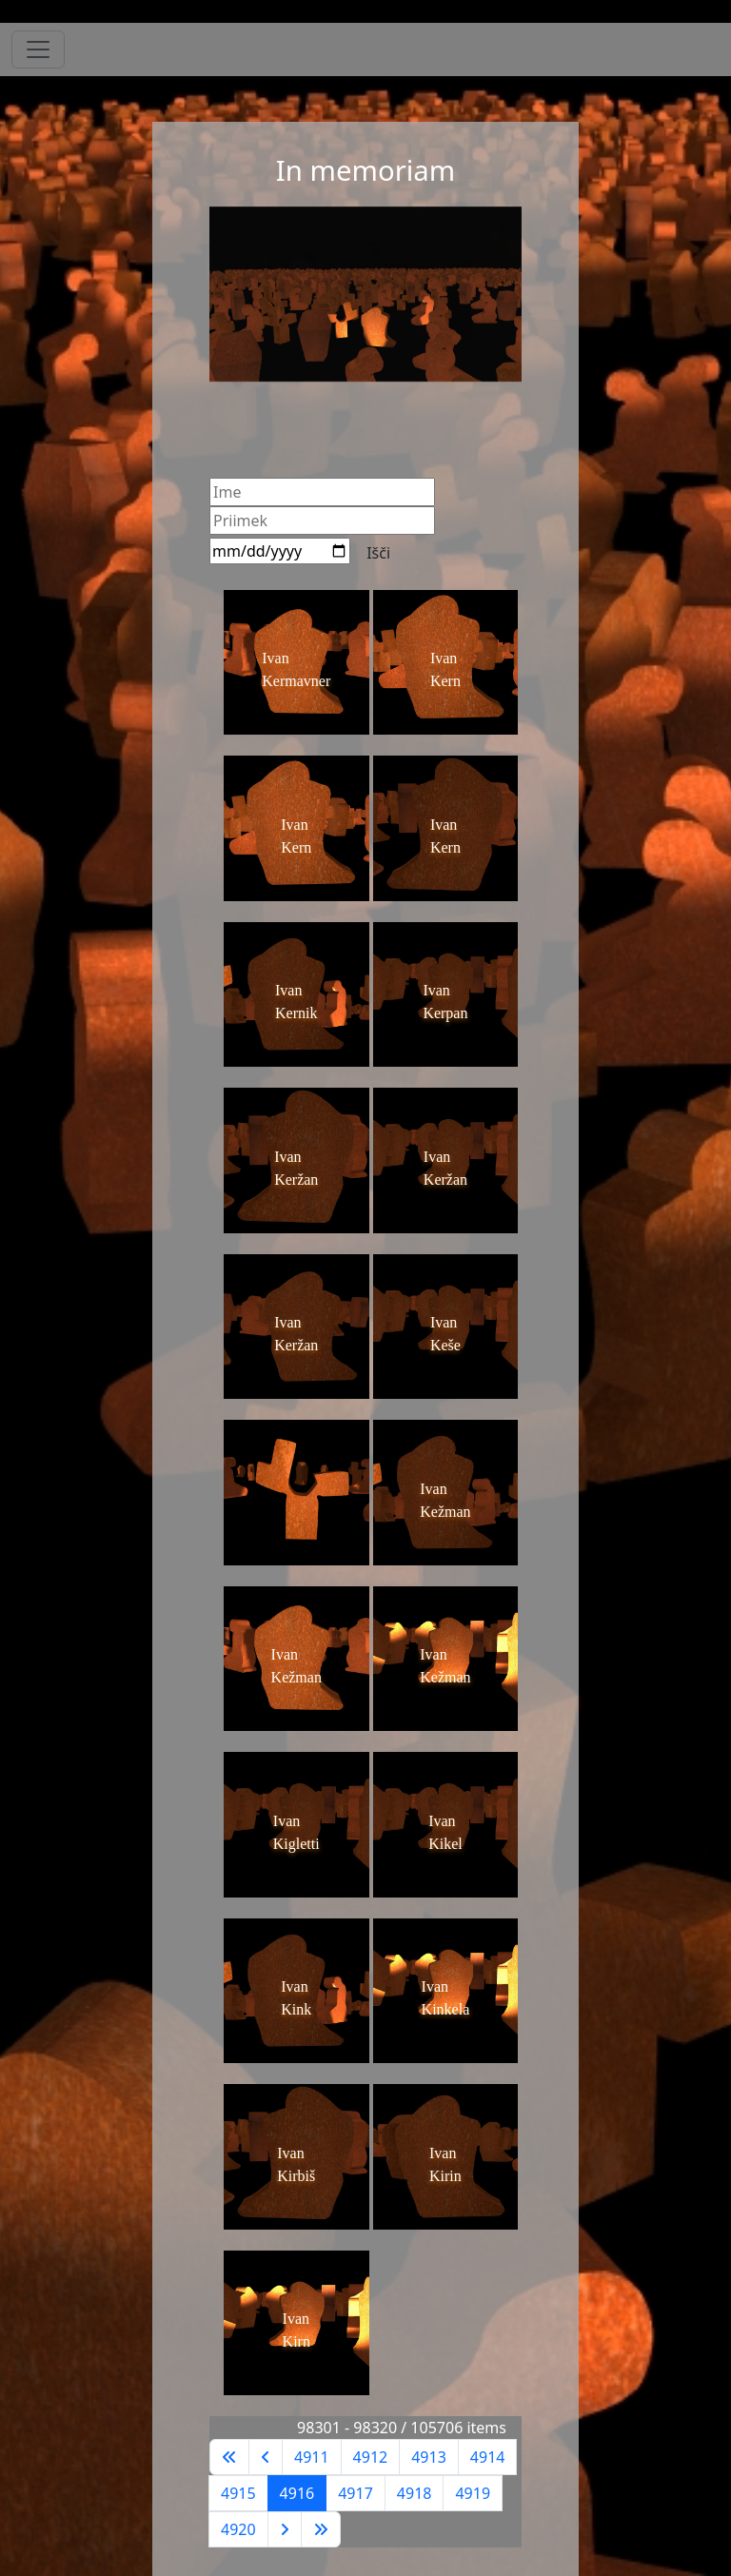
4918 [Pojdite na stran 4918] (414, 2493)
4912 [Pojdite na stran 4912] (370, 2457)
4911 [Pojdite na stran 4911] (311, 2457)
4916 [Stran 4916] (297, 2493)
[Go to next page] (284, 2529)
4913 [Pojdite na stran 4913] (428, 2457)
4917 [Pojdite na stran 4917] (355, 2493)
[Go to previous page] (265, 2457)
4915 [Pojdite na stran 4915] (238, 2493)
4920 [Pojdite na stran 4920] (238, 2529)
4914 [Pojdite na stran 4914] (487, 2457)
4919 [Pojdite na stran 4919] (472, 2493)
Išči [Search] (378, 552)
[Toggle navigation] (38, 49)
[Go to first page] (229, 2457)
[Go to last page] (321, 2529)
